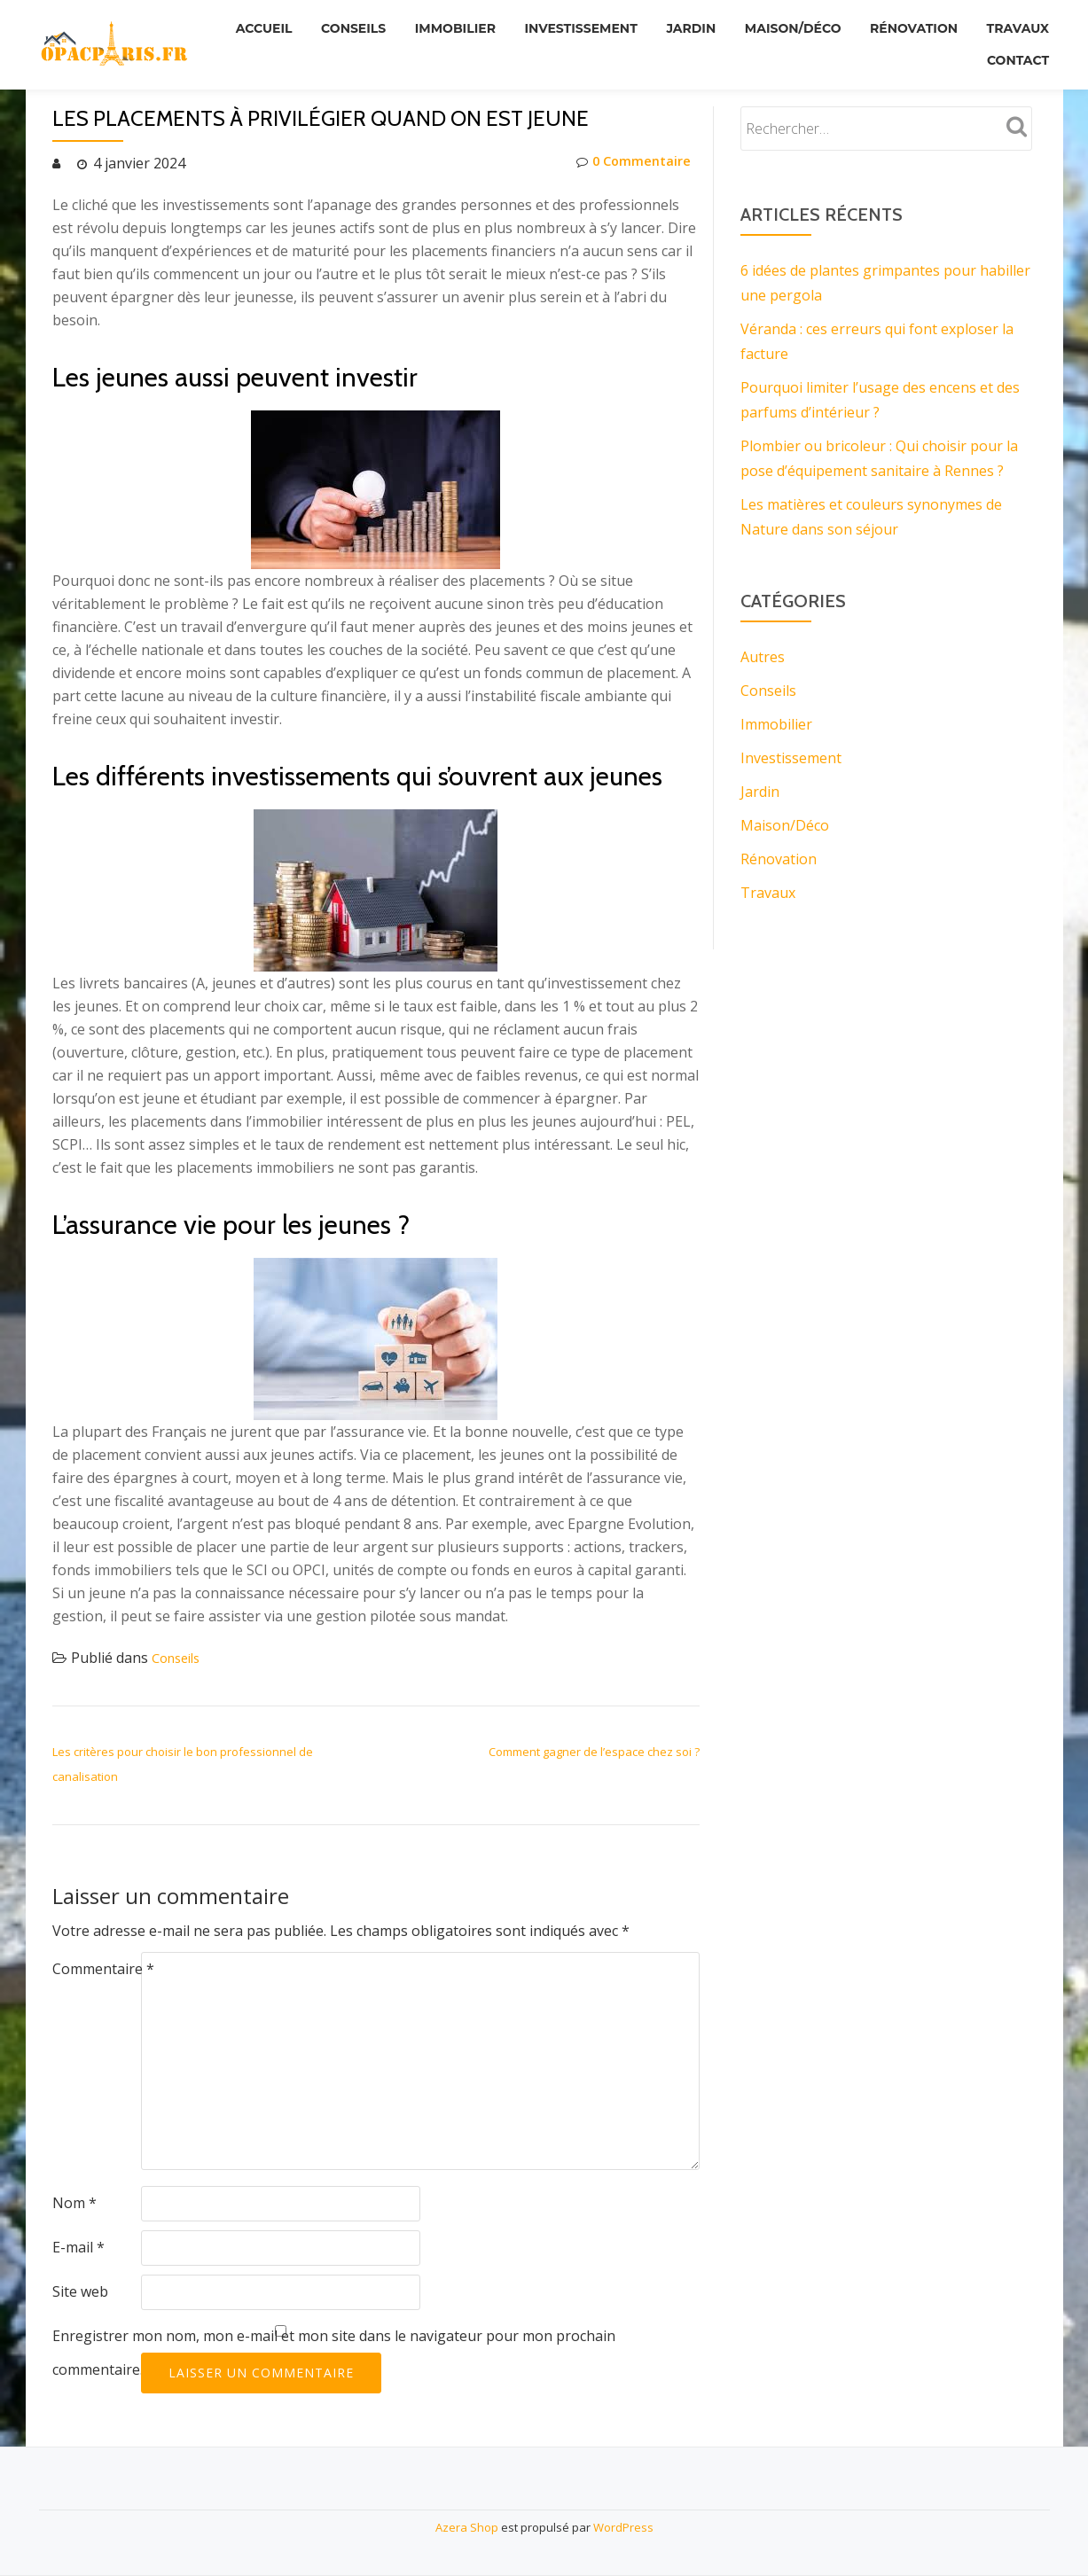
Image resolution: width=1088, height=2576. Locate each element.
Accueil (314, 26)
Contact (1014, 51)
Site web (80, 2291)
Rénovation (1001, 26)
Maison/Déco (874, 26)
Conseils (410, 26)
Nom (74, 2203)
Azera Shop (466, 2527)
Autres (762, 657)
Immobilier (518, 26)
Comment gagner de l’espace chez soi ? (594, 1752)
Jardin (767, 26)
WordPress (623, 2527)
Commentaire (103, 1969)
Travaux (917, 51)
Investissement (650, 26)
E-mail (78, 2247)
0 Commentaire (629, 163)
